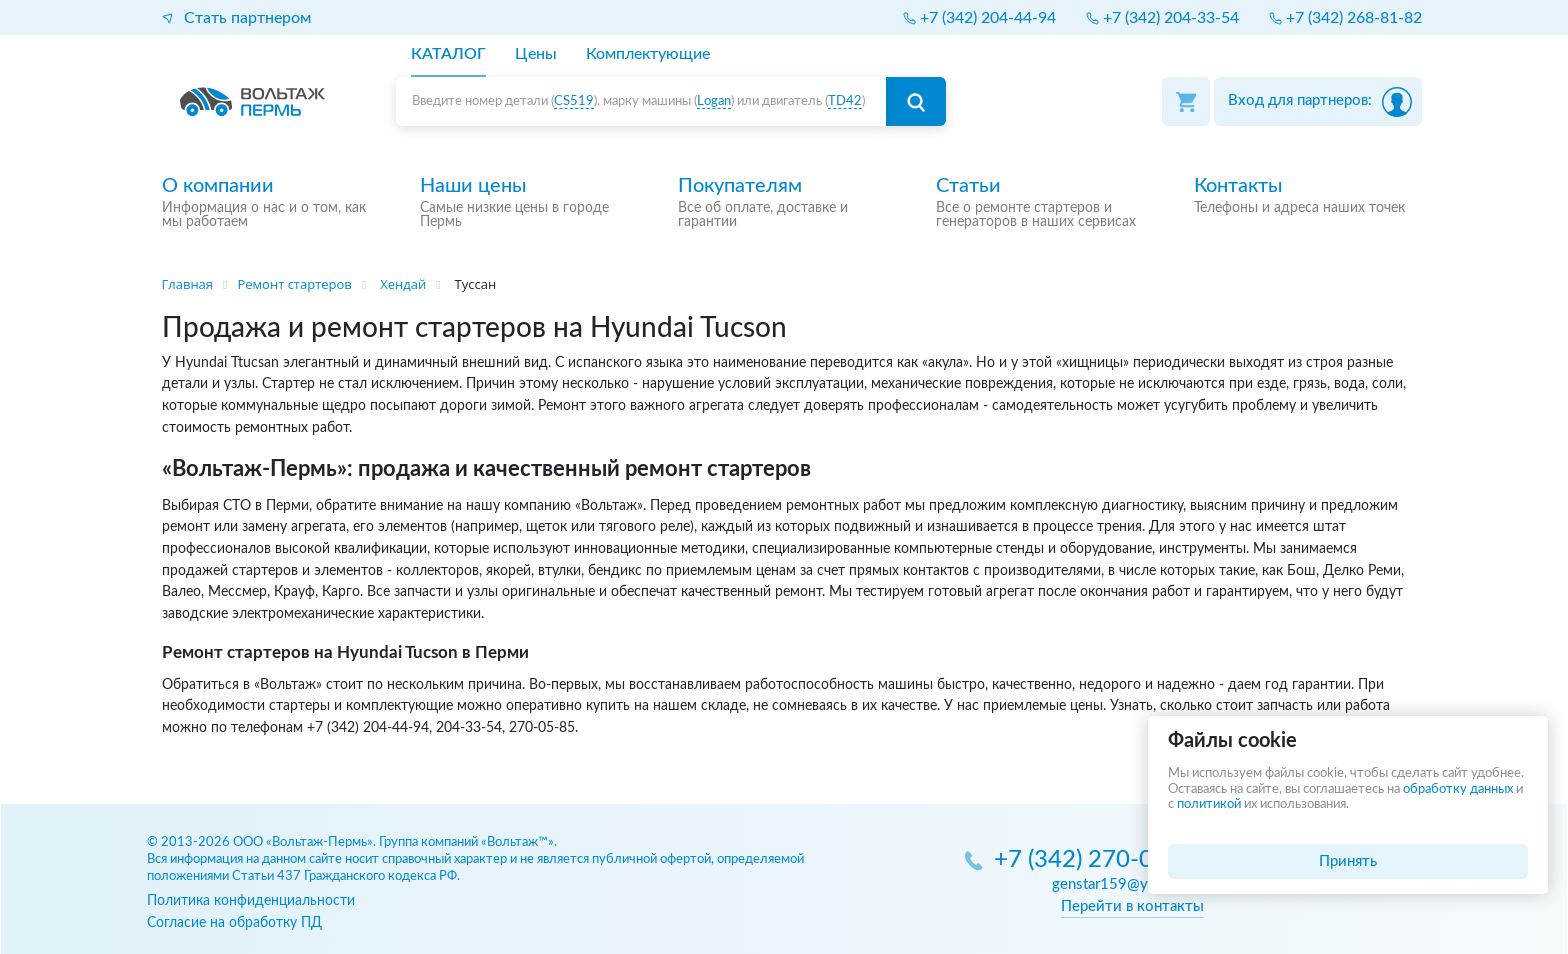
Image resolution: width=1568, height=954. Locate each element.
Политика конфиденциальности (251, 900)
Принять (1348, 861)
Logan (714, 101)
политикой (1209, 804)
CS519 (574, 101)
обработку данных (1458, 789)
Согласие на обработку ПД (234, 922)
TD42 (845, 101)
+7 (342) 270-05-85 (1099, 860)
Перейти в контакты (1132, 906)
